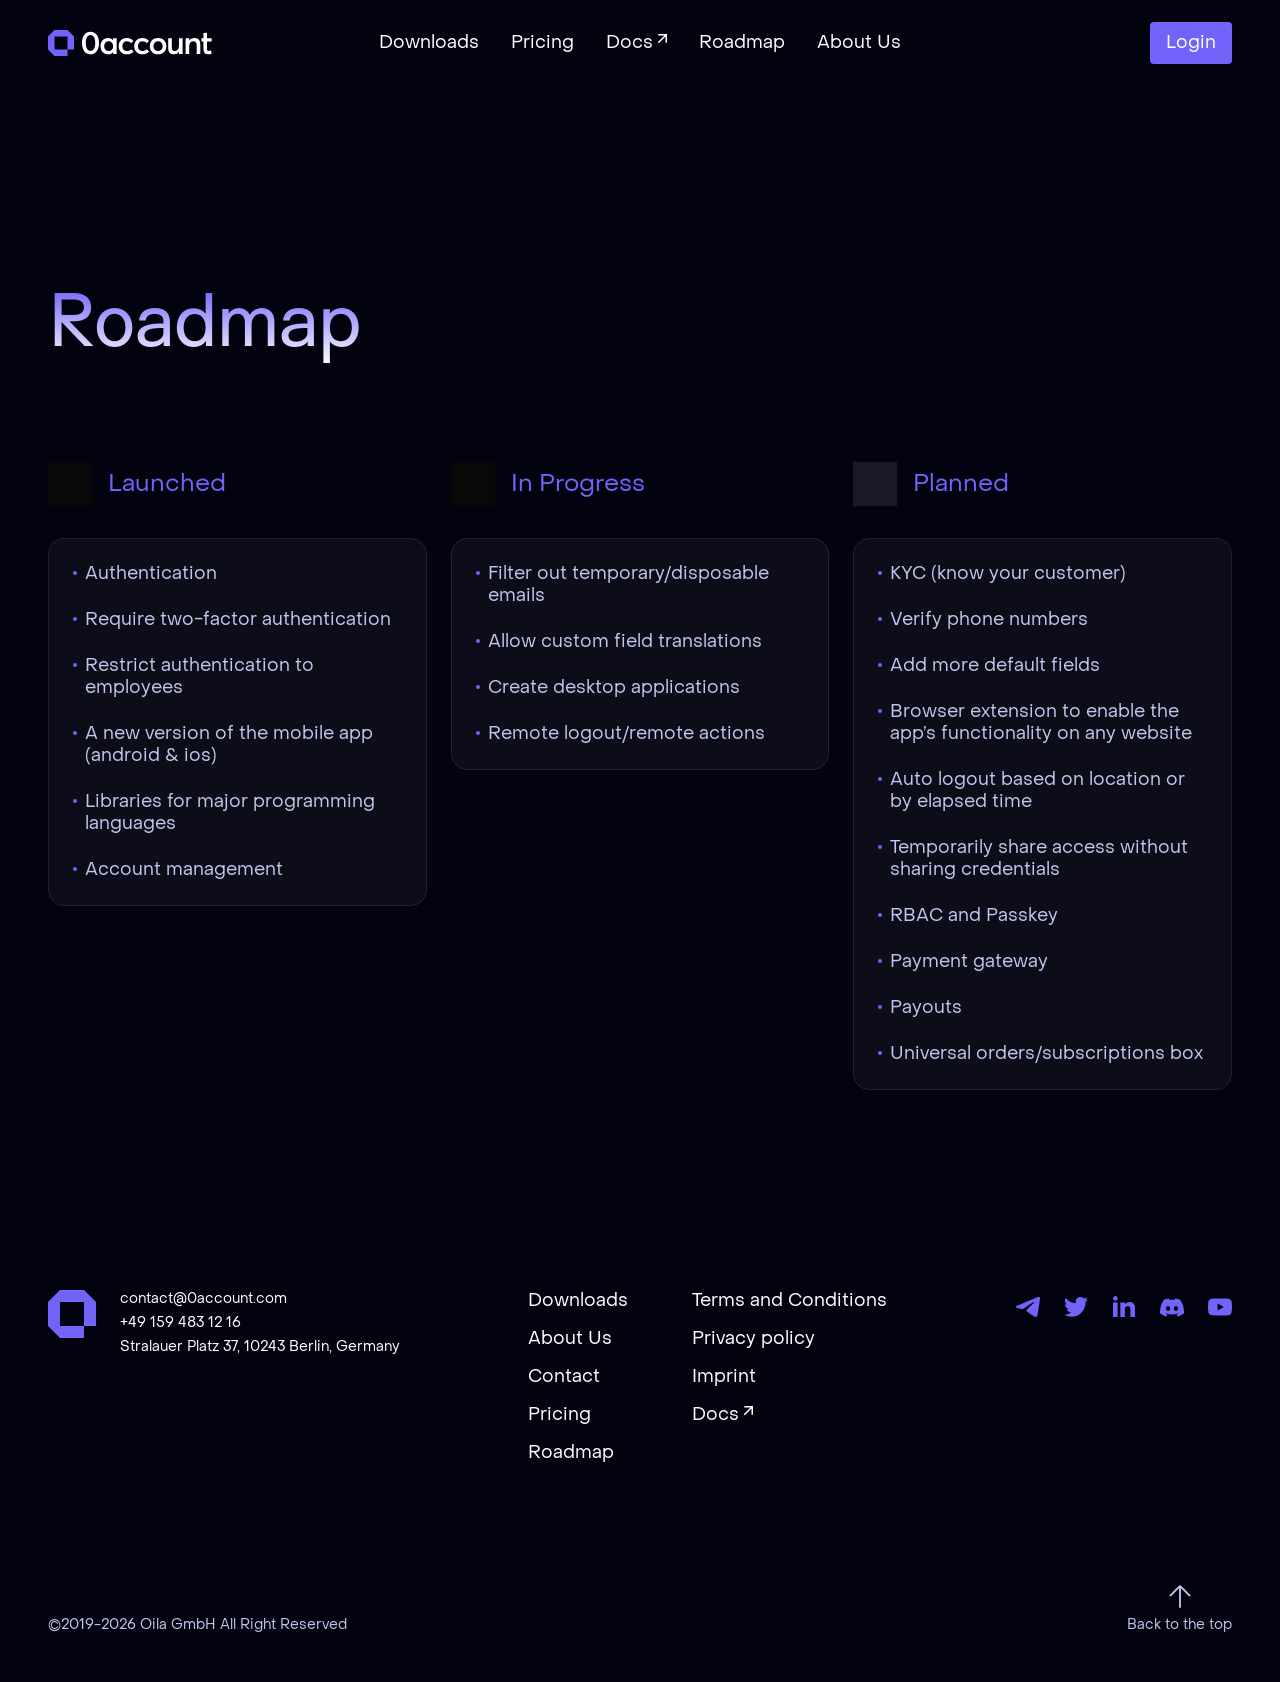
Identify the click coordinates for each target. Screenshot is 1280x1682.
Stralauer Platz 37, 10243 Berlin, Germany (259, 1347)
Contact (564, 1377)
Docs (715, 1415)
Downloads (578, 1301)
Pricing (559, 1415)
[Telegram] (1028, 1307)
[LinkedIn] (1124, 1307)
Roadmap (571, 1453)
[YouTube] (1220, 1307)
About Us (570, 1339)
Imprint (724, 1377)
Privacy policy (753, 1339)
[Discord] (1172, 1307)
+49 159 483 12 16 (180, 1323)
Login (1191, 42)
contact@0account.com (203, 1299)
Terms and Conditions (789, 1301)
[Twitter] (1076, 1307)
